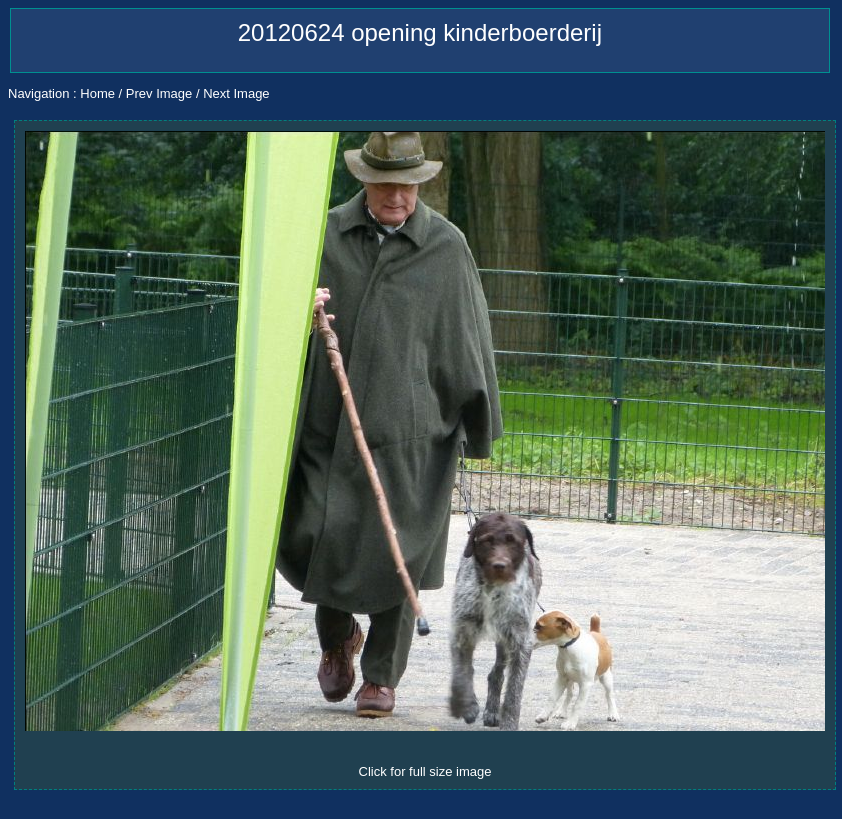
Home (97, 93)
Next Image (236, 93)
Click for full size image (425, 771)
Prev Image (159, 93)
